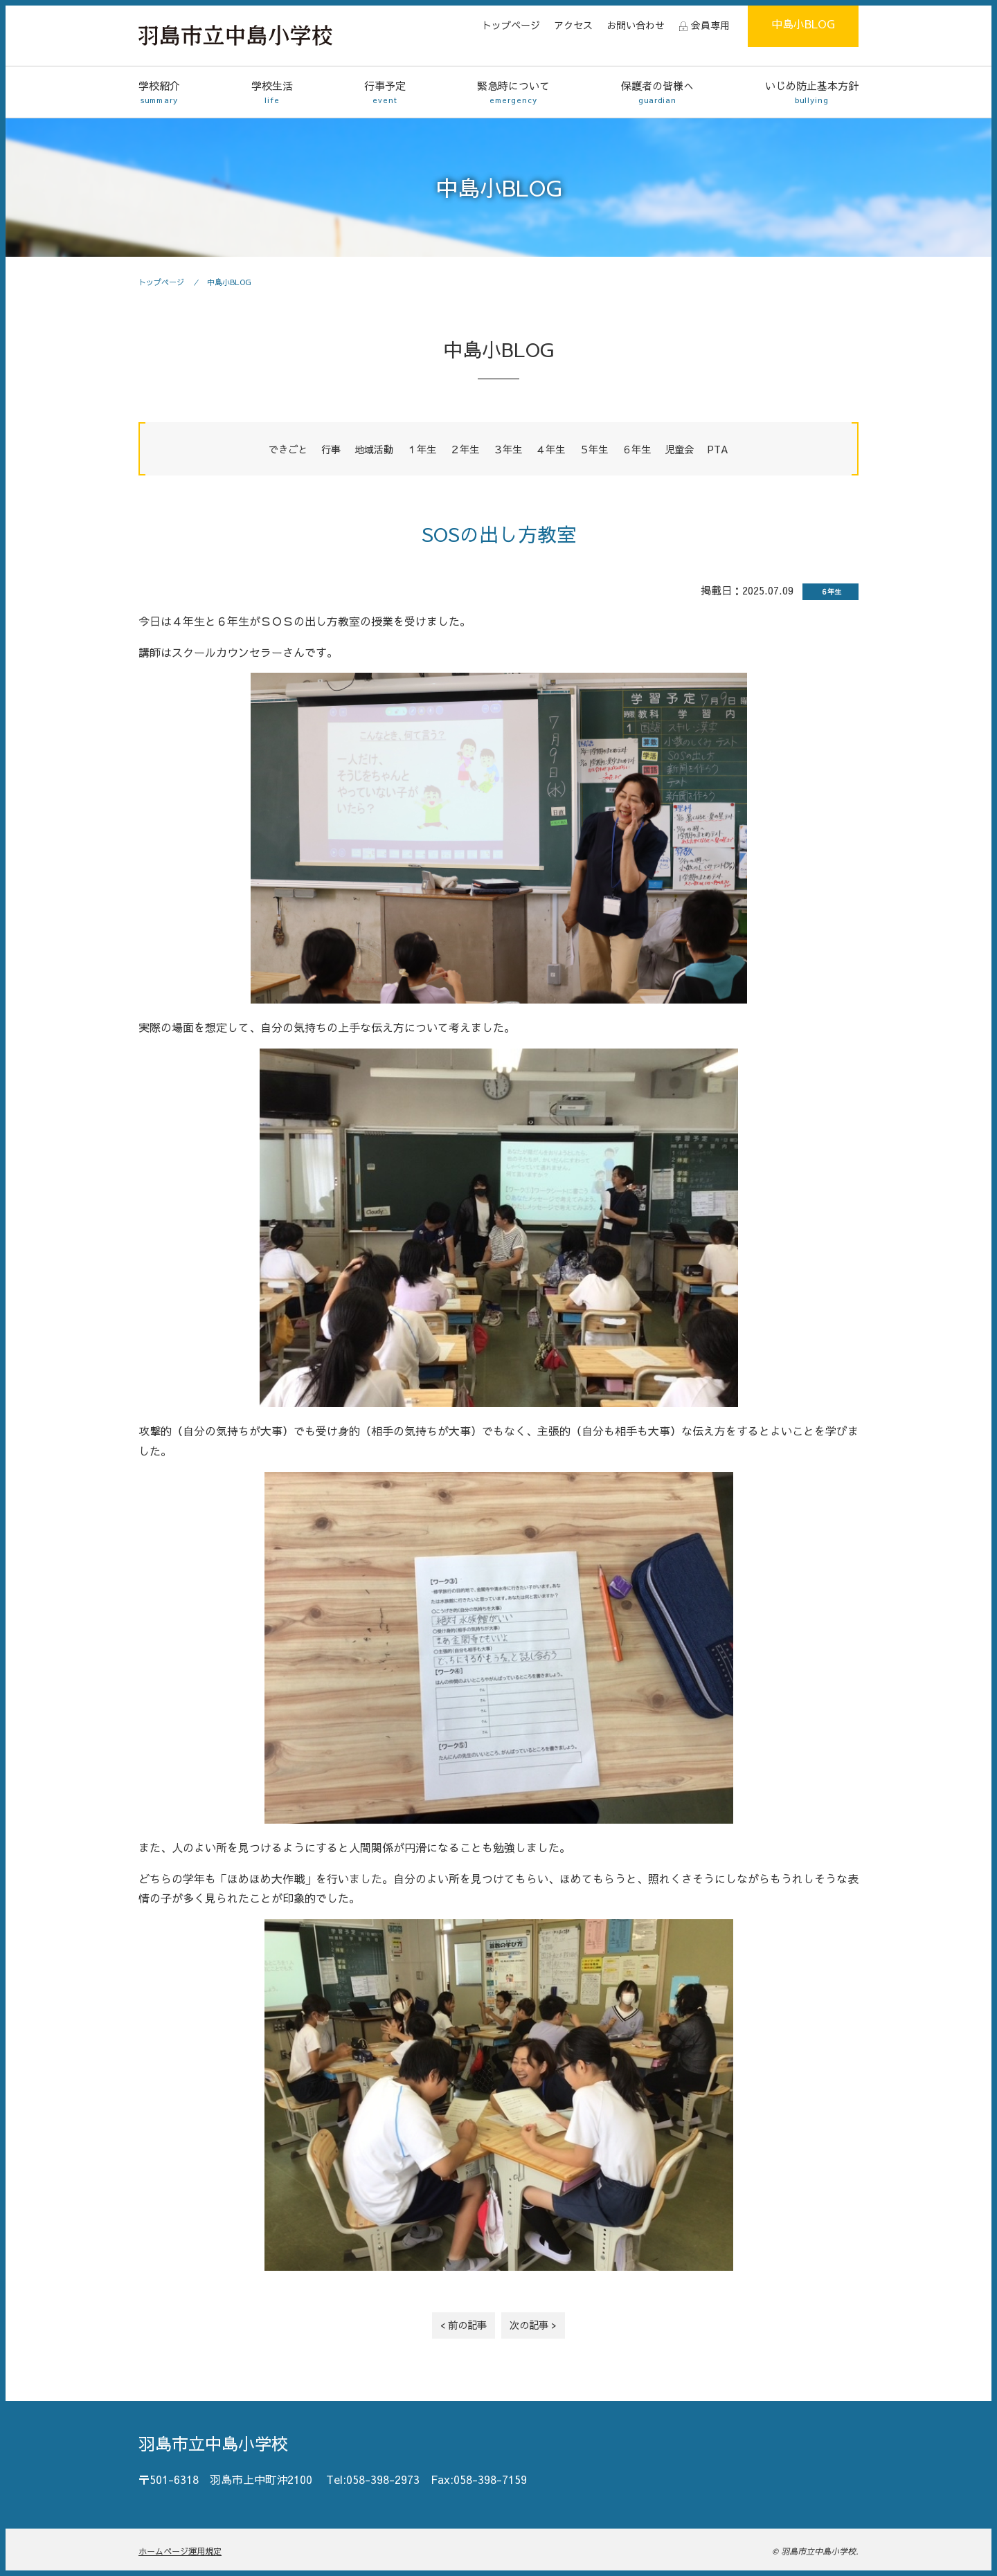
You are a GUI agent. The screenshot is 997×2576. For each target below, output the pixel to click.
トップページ (511, 25)
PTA (718, 449)
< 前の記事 (463, 2325)
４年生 (550, 449)
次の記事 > (533, 2325)
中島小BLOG (803, 23)
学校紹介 (159, 92)
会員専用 (710, 25)
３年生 (507, 449)
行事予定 (385, 92)
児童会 (679, 449)
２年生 (464, 449)
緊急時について (513, 92)
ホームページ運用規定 (180, 2551)
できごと (288, 449)
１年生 (421, 449)
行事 (331, 449)
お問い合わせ (636, 25)
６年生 (636, 449)
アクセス (573, 25)
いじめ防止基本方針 (812, 92)
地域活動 (373, 449)
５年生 (593, 449)
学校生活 (272, 92)
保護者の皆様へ (657, 92)
